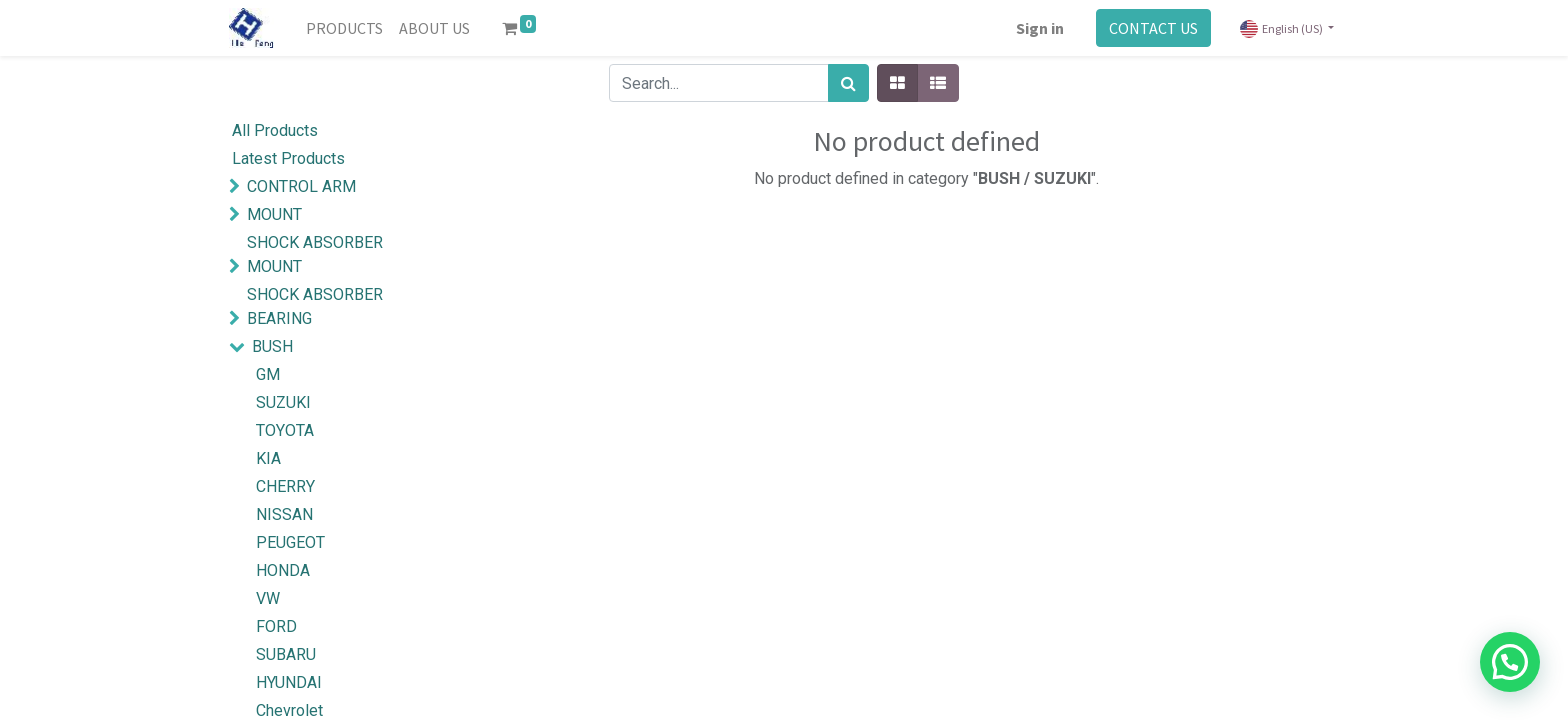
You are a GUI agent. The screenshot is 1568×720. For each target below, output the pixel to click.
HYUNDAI (289, 682)
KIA (268, 458)
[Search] (848, 83)
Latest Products (288, 158)
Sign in (1040, 28)
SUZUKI (283, 402)
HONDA (283, 570)
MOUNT (274, 214)
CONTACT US (1153, 28)
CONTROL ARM (301, 186)
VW (268, 598)
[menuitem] (344, 28)
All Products (275, 130)
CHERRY (285, 486)
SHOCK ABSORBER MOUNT (315, 254)
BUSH (272, 346)
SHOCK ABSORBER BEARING (315, 306)
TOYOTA (285, 430)
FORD (276, 626)
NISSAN (284, 514)
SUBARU (286, 654)
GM (268, 374)
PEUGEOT (290, 542)
